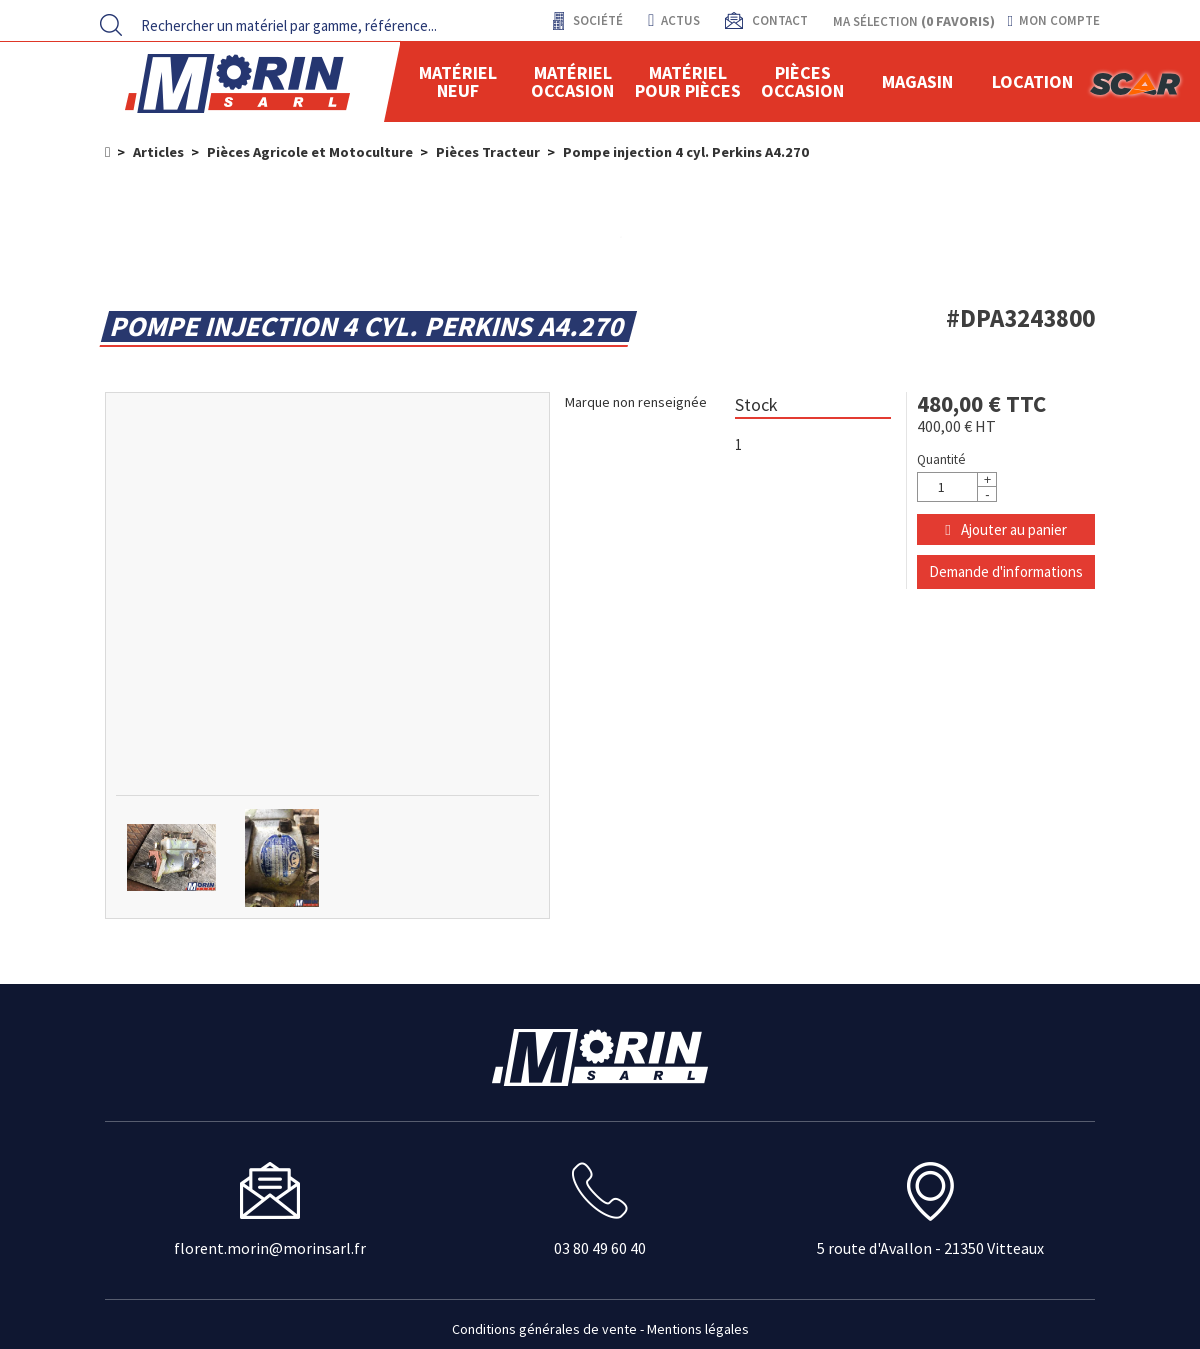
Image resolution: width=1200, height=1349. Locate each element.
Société (596, 20)
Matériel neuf (458, 81)
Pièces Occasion (802, 81)
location (1032, 81)
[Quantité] (957, 487)
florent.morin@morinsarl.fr (270, 1248)
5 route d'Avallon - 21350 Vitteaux (930, 1248)
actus (673, 20)
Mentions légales (698, 1329)
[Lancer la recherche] (111, 25)
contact (778, 20)
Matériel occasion (572, 81)
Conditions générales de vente (544, 1329)
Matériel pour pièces (688, 81)
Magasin (917, 81)
